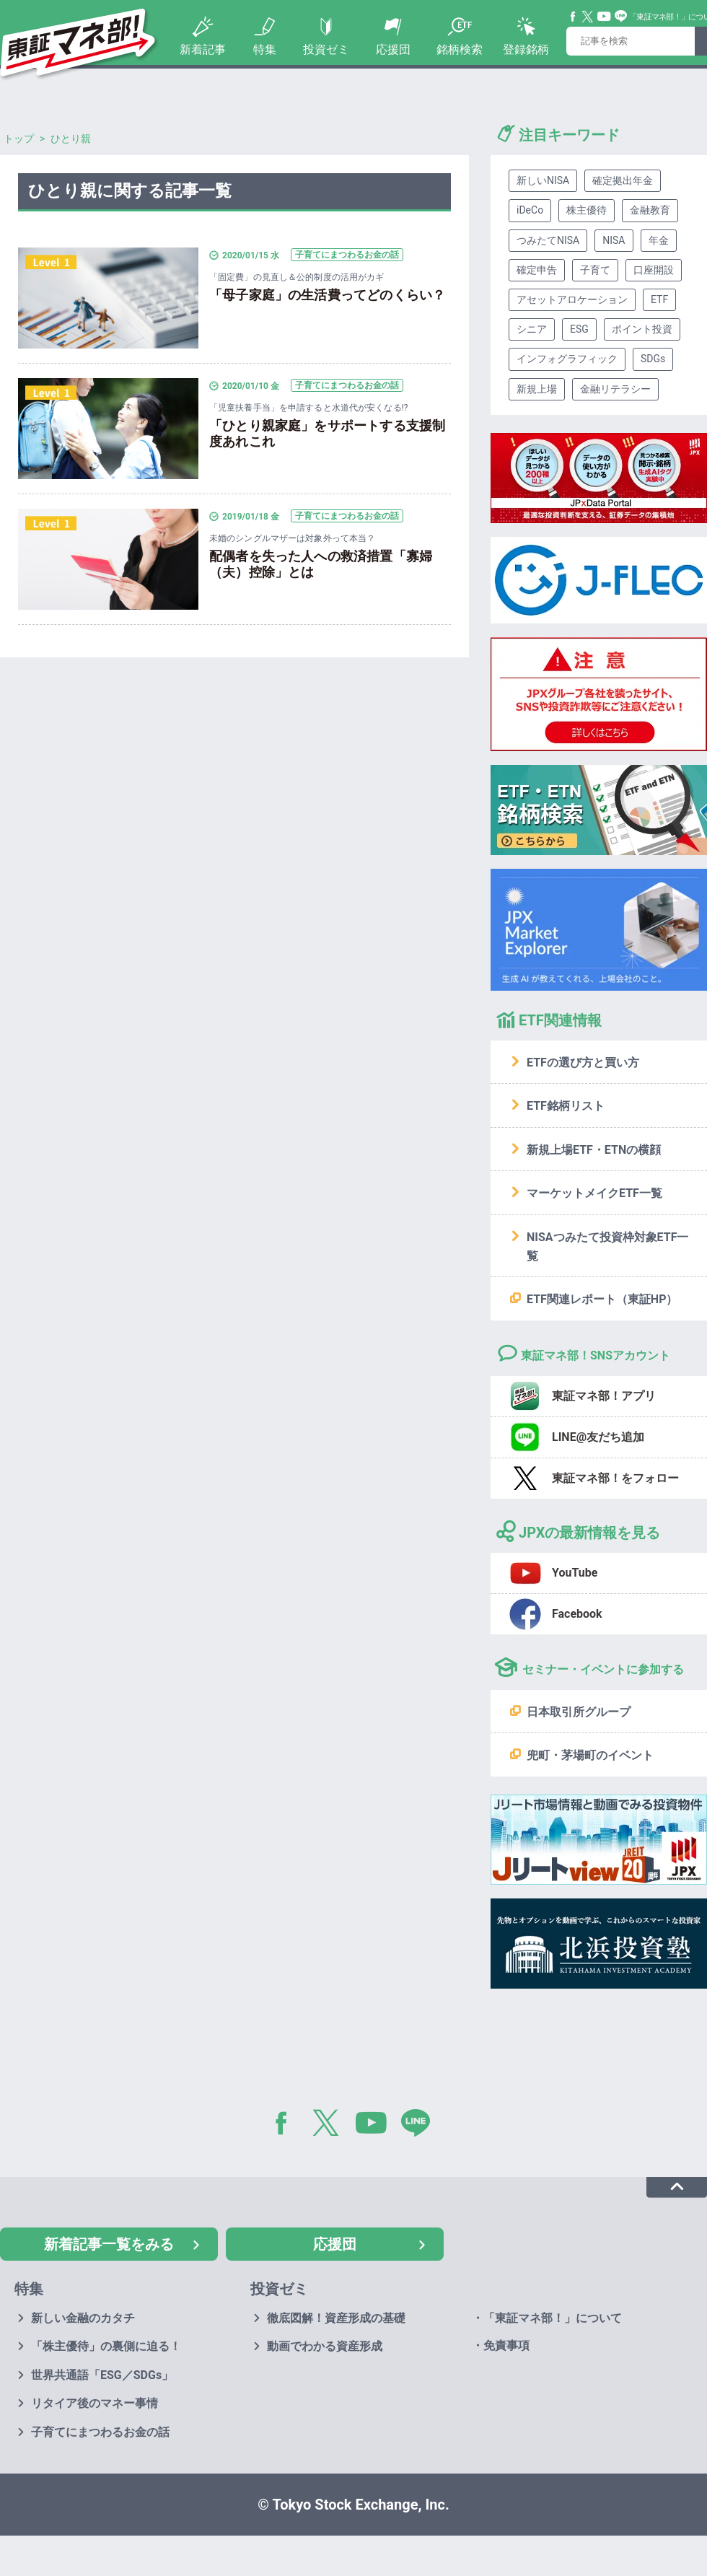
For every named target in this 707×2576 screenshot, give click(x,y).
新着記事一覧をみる (109, 2244)
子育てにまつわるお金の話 (100, 2432)
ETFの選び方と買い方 (583, 1062)
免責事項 (506, 2345)
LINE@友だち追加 (598, 1437)
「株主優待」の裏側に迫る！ (106, 2346)
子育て (595, 270)
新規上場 (537, 389)
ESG (579, 329)
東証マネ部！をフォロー (615, 1478)
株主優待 (586, 210)
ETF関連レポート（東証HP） (602, 1299)
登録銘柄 (526, 49)
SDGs (653, 358)
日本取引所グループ (579, 1712)
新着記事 (203, 49)
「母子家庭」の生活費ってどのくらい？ (327, 294)
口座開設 (653, 270)
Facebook (573, 16)
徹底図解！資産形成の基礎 (336, 2318)
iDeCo (530, 210)
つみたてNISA (548, 240)
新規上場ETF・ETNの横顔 (594, 1150)
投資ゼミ (326, 49)
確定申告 (537, 270)
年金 (659, 240)
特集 (264, 49)
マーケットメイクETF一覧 (594, 1193)
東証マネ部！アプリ (604, 1396)
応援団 (393, 49)
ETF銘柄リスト (566, 1106)
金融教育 (650, 210)
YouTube (604, 16)
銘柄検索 (459, 49)
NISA (613, 240)
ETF (659, 299)
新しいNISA (543, 180)
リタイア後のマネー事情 (94, 2403)
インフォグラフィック (567, 358)
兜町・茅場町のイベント (590, 1755)
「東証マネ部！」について (552, 2318)
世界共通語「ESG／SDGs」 (102, 2375)
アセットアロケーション (572, 299)
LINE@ (421, 2126)
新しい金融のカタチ (83, 2318)
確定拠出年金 (622, 180)
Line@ (621, 16)
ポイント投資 (642, 329)
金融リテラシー (615, 389)
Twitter (588, 16)
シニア (532, 329)
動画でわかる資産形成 (324, 2346)
